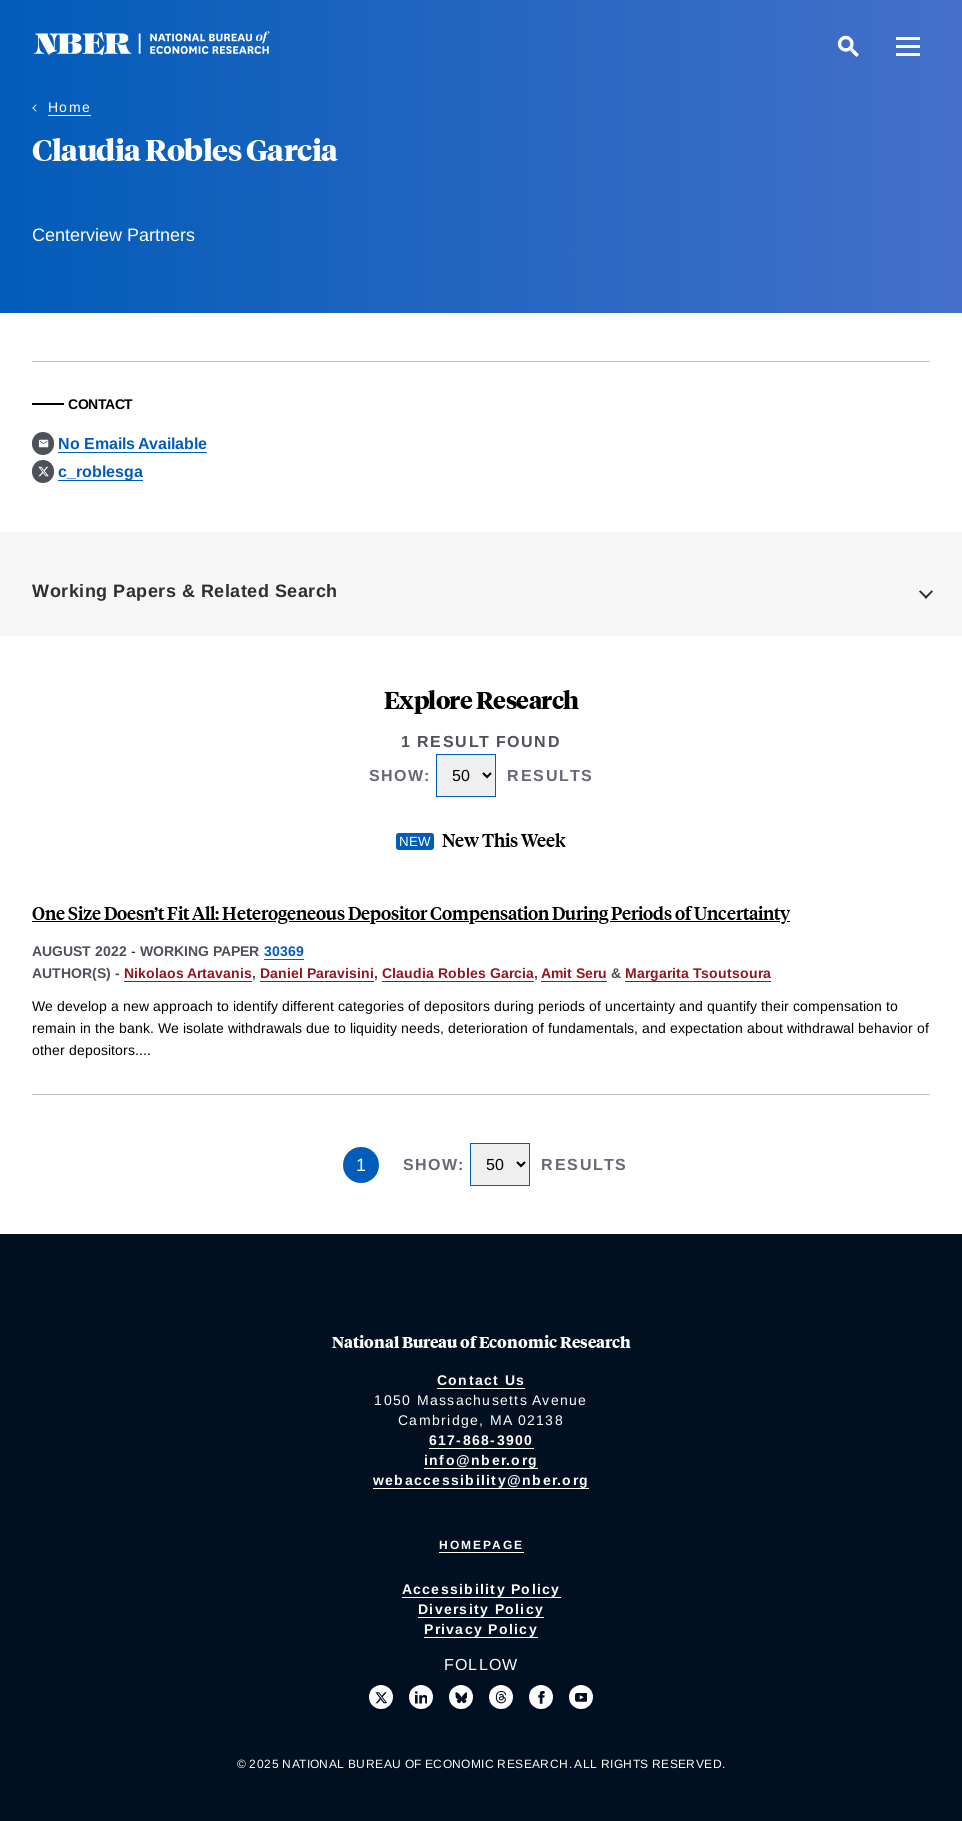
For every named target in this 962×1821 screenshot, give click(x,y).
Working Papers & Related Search (185, 591)
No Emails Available (132, 443)
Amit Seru (574, 973)
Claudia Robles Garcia (458, 973)
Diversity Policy (481, 1609)
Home (69, 107)
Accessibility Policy (481, 1589)
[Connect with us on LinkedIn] (421, 1697)
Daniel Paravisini (317, 973)
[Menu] (908, 46)
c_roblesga (100, 471)
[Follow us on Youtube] (581, 1697)
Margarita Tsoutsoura (698, 973)
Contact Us (481, 1380)
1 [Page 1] (361, 1165)
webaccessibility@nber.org (481, 1480)
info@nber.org (481, 1460)
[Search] (848, 46)
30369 (284, 951)
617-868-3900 (481, 1440)
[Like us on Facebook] (541, 1697)
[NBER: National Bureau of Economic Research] (168, 49)
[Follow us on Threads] (501, 1697)
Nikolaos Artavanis (188, 973)
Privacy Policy (481, 1629)
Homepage (481, 1545)
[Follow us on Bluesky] (461, 1697)
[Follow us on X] (381, 1697)
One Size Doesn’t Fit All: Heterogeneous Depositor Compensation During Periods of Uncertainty (411, 912)
